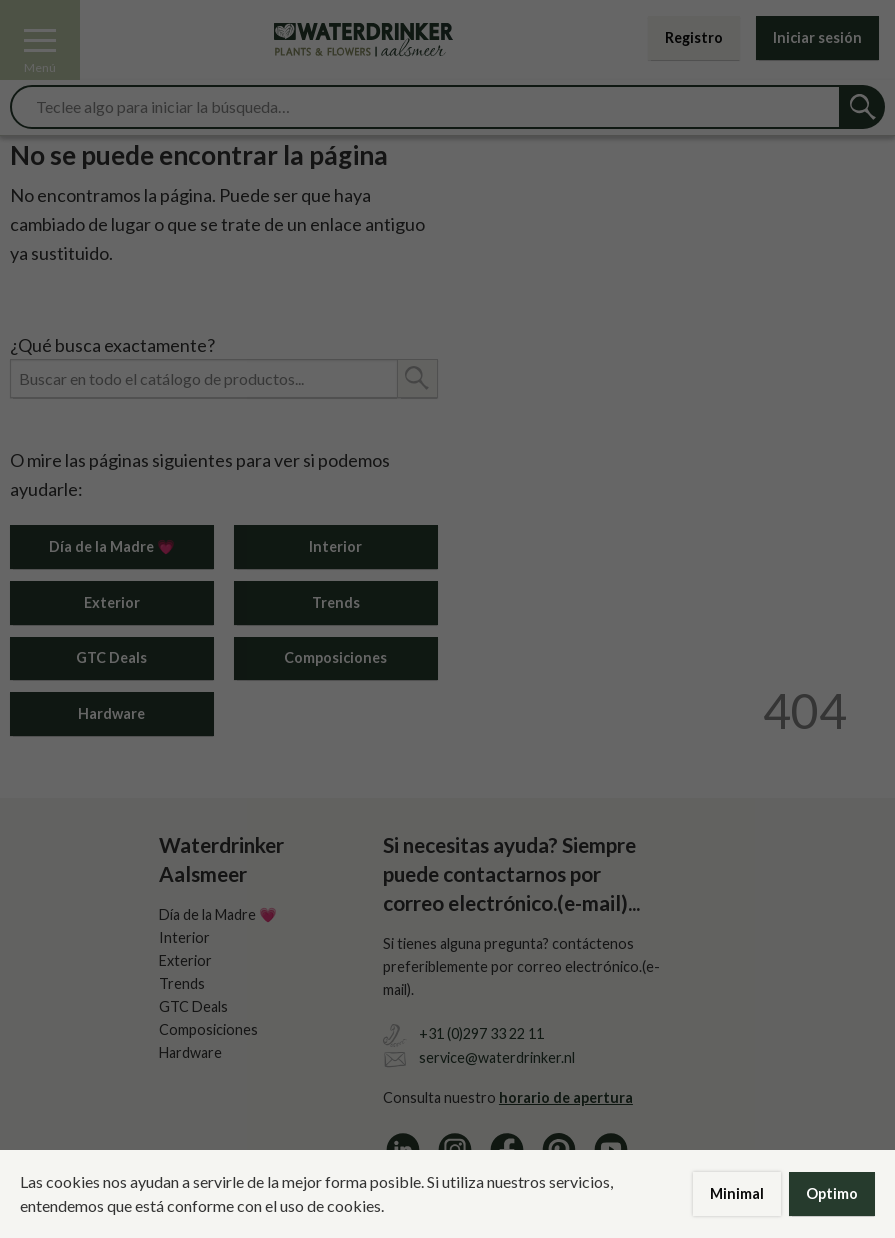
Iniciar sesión (817, 37)
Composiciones (335, 657)
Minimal (737, 1193)
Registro (694, 37)
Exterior (112, 602)
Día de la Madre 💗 (112, 546)
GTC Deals (111, 657)
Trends (336, 602)
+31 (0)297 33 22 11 (481, 1033)
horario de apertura (566, 1097)
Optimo (832, 1193)
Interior (335, 546)
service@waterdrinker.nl (497, 1057)
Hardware (111, 713)
